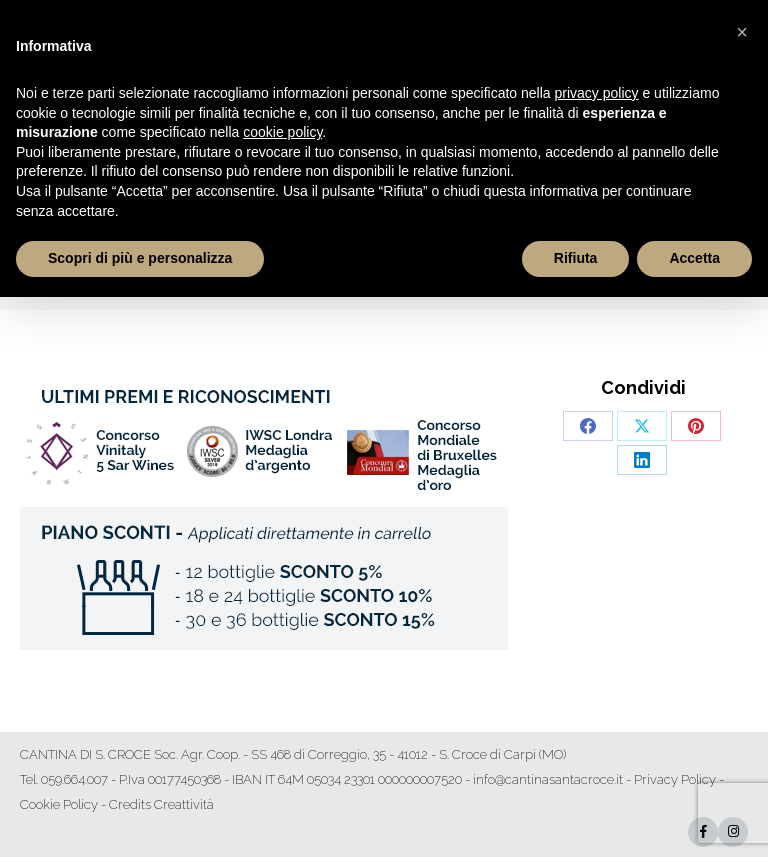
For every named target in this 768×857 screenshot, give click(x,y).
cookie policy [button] (282, 132)
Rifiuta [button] (576, 258)
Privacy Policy (675, 779)
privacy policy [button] (597, 93)
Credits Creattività (161, 804)
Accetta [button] (694, 258)
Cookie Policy (59, 804)
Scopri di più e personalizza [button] (140, 258)
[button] (742, 32)
